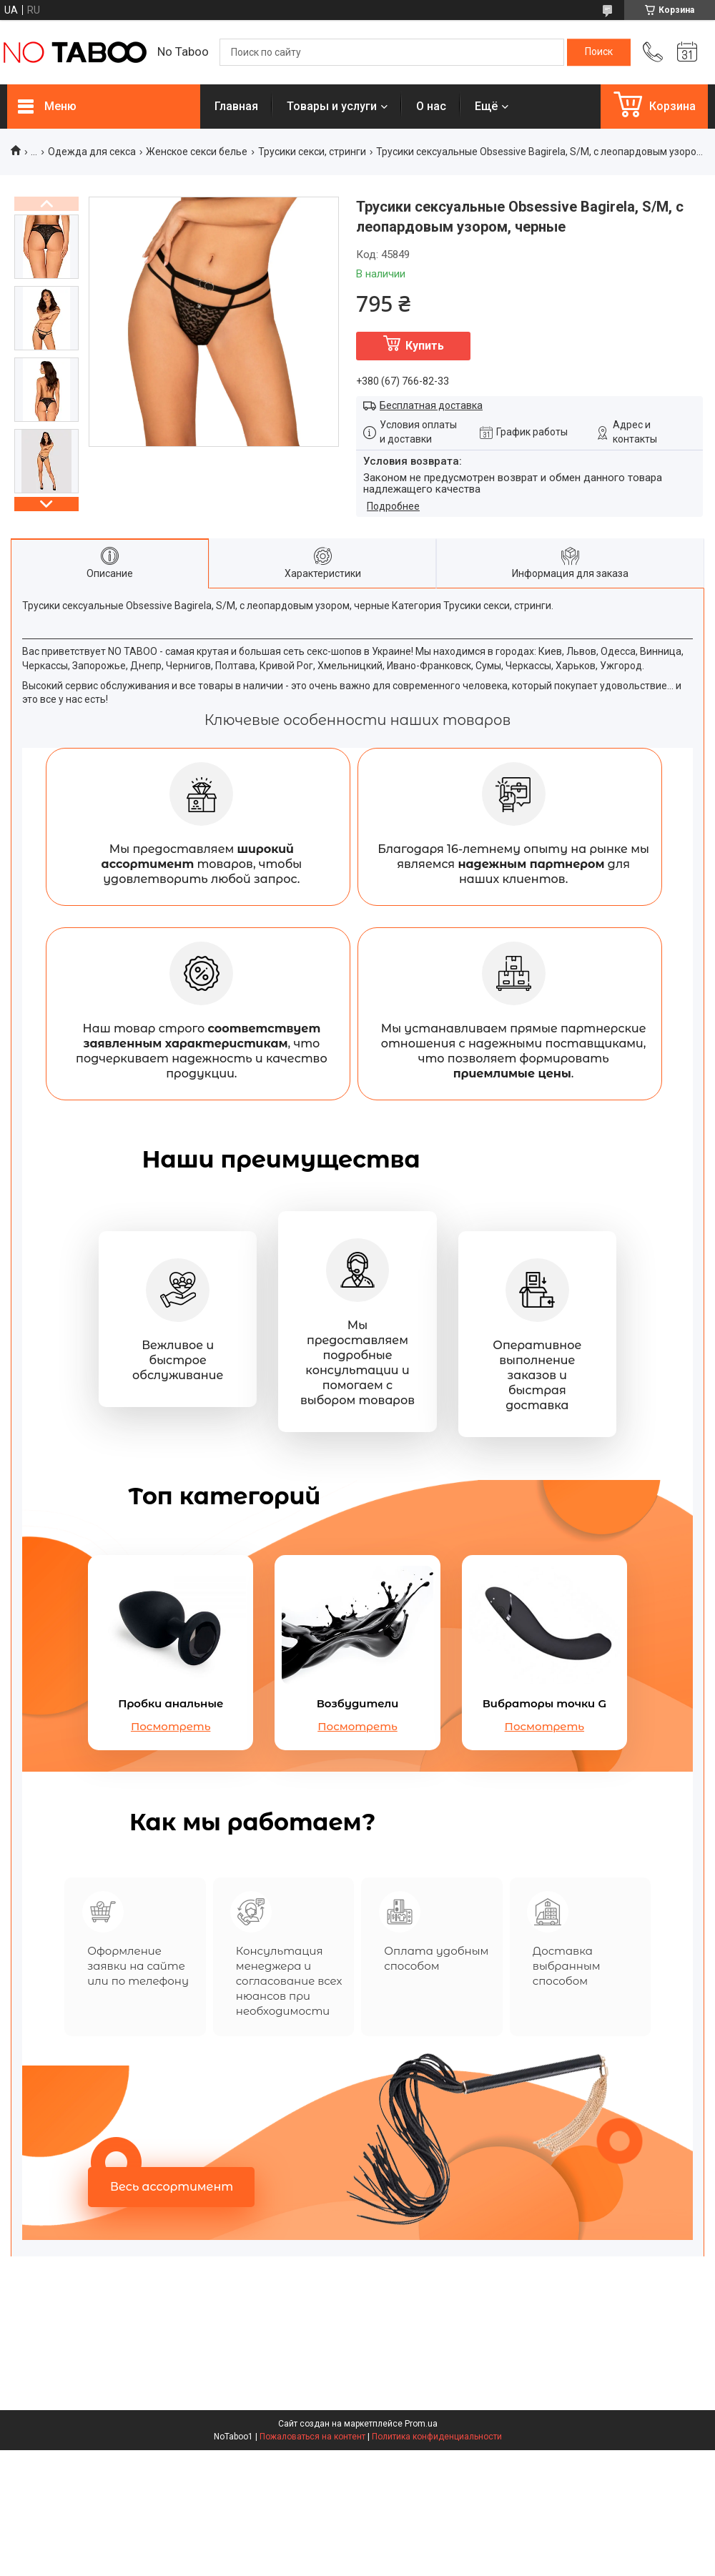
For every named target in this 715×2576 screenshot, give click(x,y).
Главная (236, 106)
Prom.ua (421, 2429)
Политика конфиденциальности (437, 2442)
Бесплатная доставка (431, 405)
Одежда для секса (92, 151)
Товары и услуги (332, 106)
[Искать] (599, 52)
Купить (424, 345)
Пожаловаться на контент (312, 2442)
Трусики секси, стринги (312, 151)
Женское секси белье (196, 151)
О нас (431, 106)
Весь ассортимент (171, 2192)
